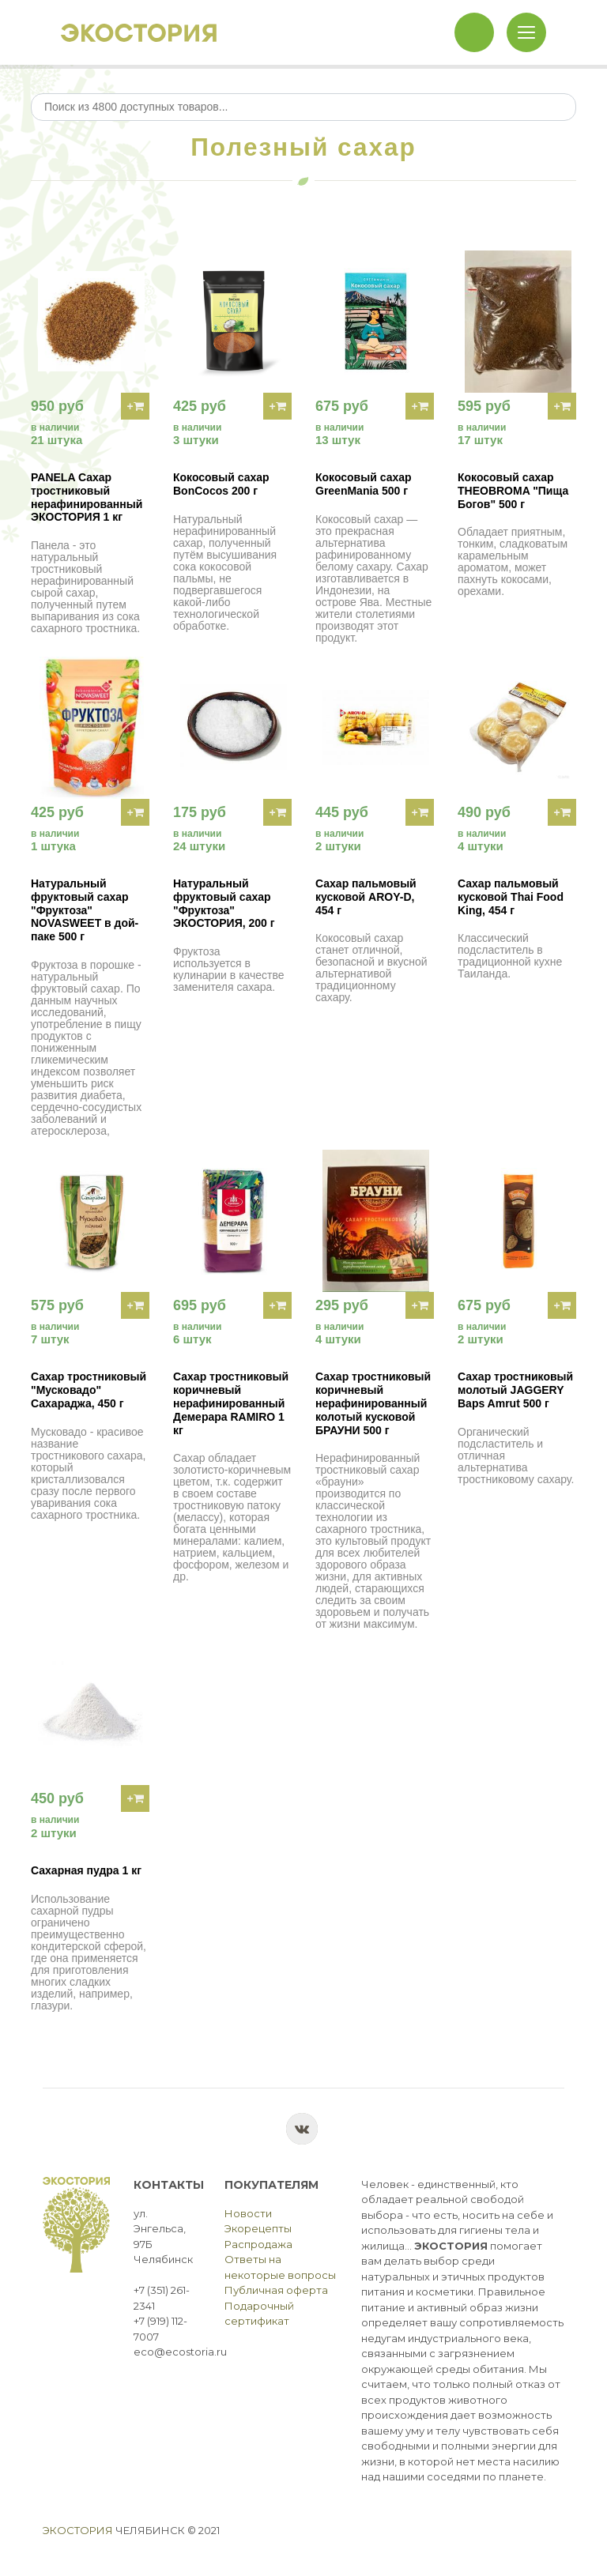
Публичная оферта (276, 2290)
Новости (248, 2213)
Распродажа (258, 2244)
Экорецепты (258, 2228)
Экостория (78, 2530)
